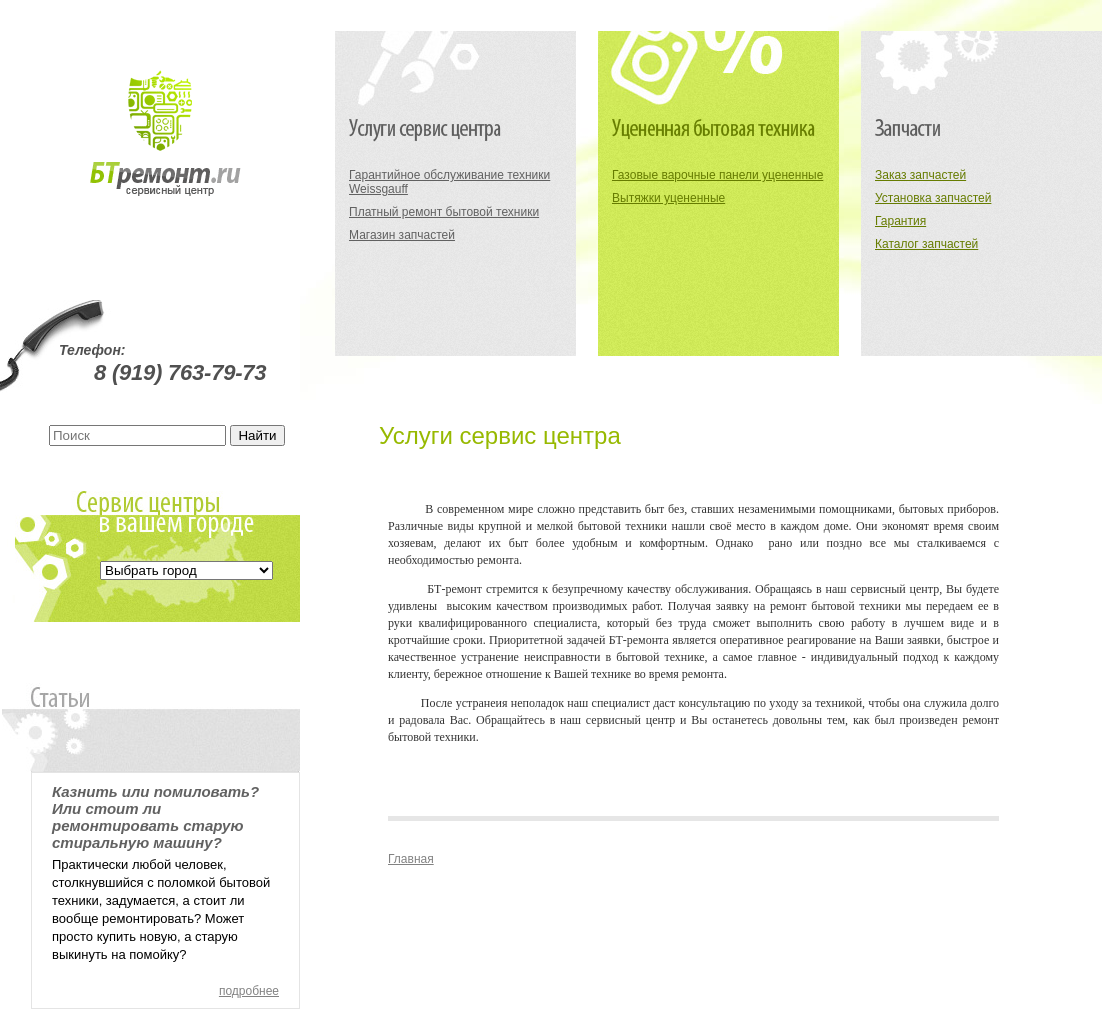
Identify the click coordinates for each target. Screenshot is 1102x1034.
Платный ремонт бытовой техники (444, 212)
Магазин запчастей (402, 235)
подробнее (249, 991)
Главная (411, 859)
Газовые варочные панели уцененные (717, 175)
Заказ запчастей (920, 175)
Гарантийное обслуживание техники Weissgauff (449, 182)
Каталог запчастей (926, 244)
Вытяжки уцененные (668, 198)
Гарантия (900, 221)
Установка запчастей (933, 198)
